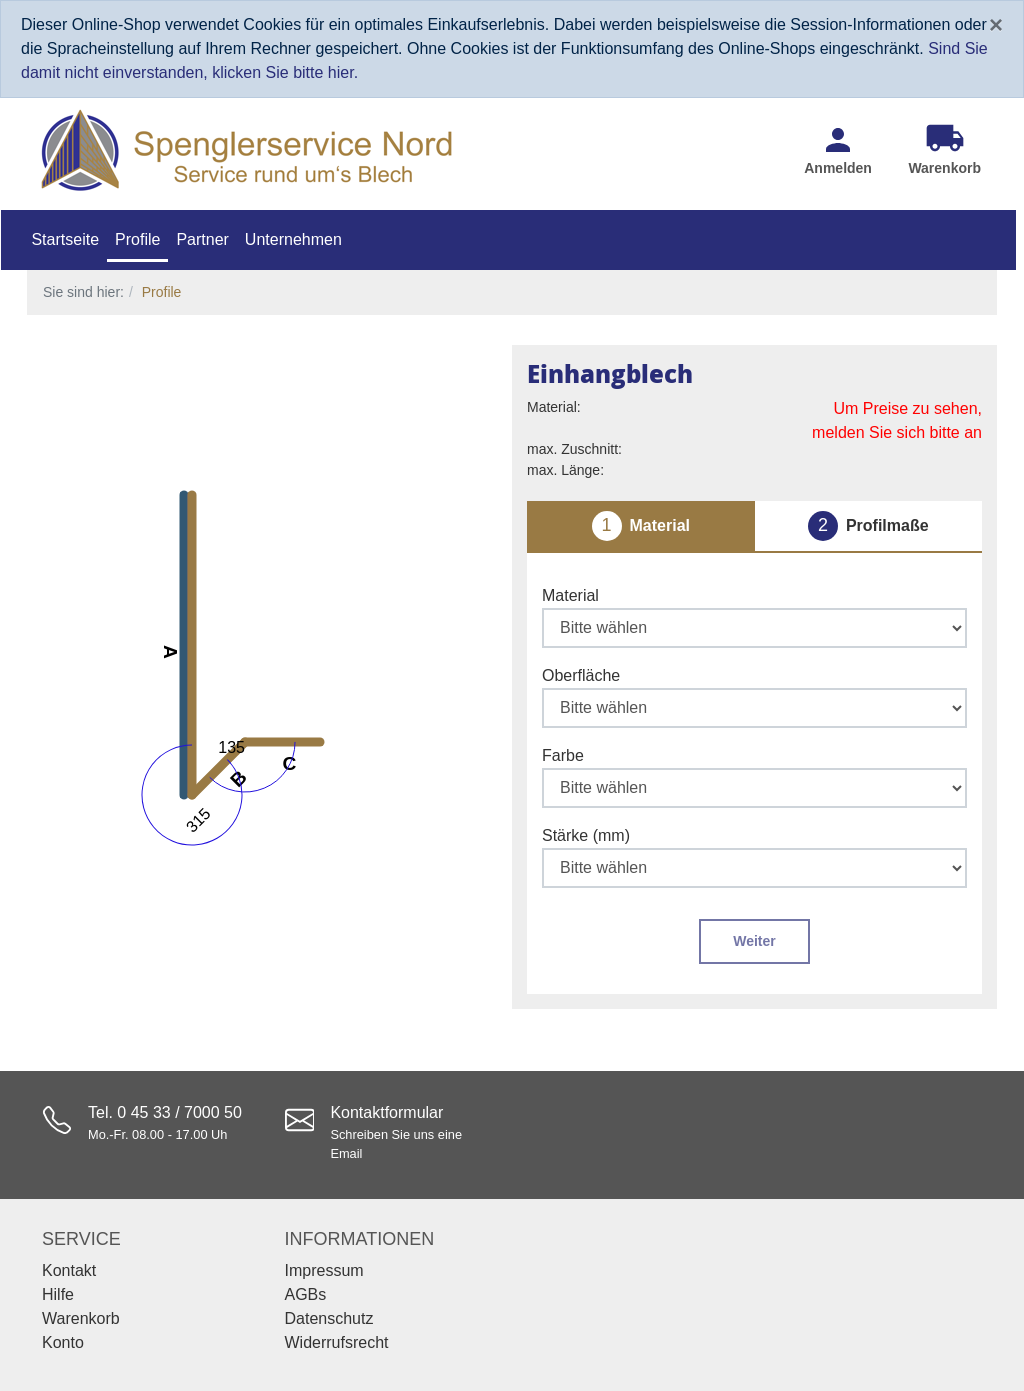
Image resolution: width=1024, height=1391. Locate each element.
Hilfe (58, 1294)
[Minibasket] (944, 150)
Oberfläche (581, 675)
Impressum (324, 1270)
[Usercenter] (838, 150)
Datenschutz (329, 1318)
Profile (137, 239)
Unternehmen (293, 239)
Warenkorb (81, 1318)
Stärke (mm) (586, 835)
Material (570, 595)
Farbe (563, 755)
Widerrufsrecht (337, 1342)
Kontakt (69, 1270)
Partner (202, 239)
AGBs (306, 1294)
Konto (63, 1342)
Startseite (65, 239)
